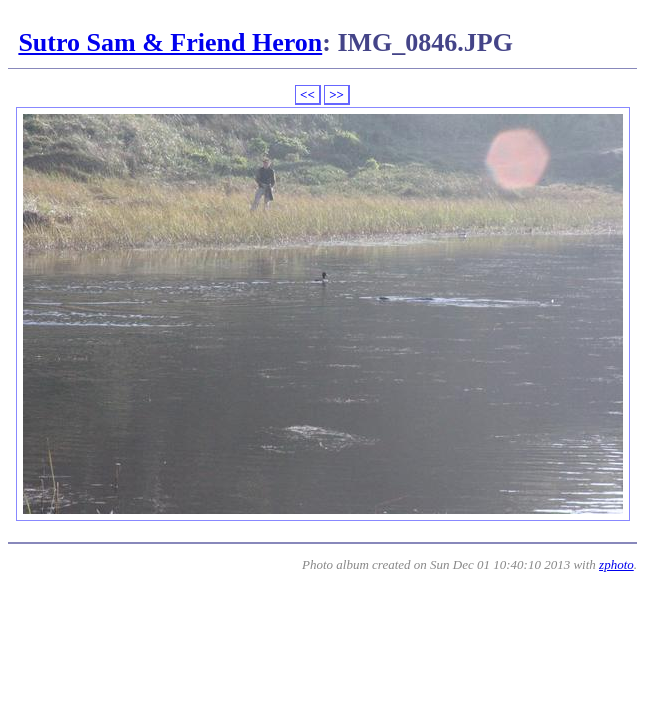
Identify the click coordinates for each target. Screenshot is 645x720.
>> (336, 94)
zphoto (616, 564)
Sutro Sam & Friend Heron (170, 42)
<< (307, 94)
